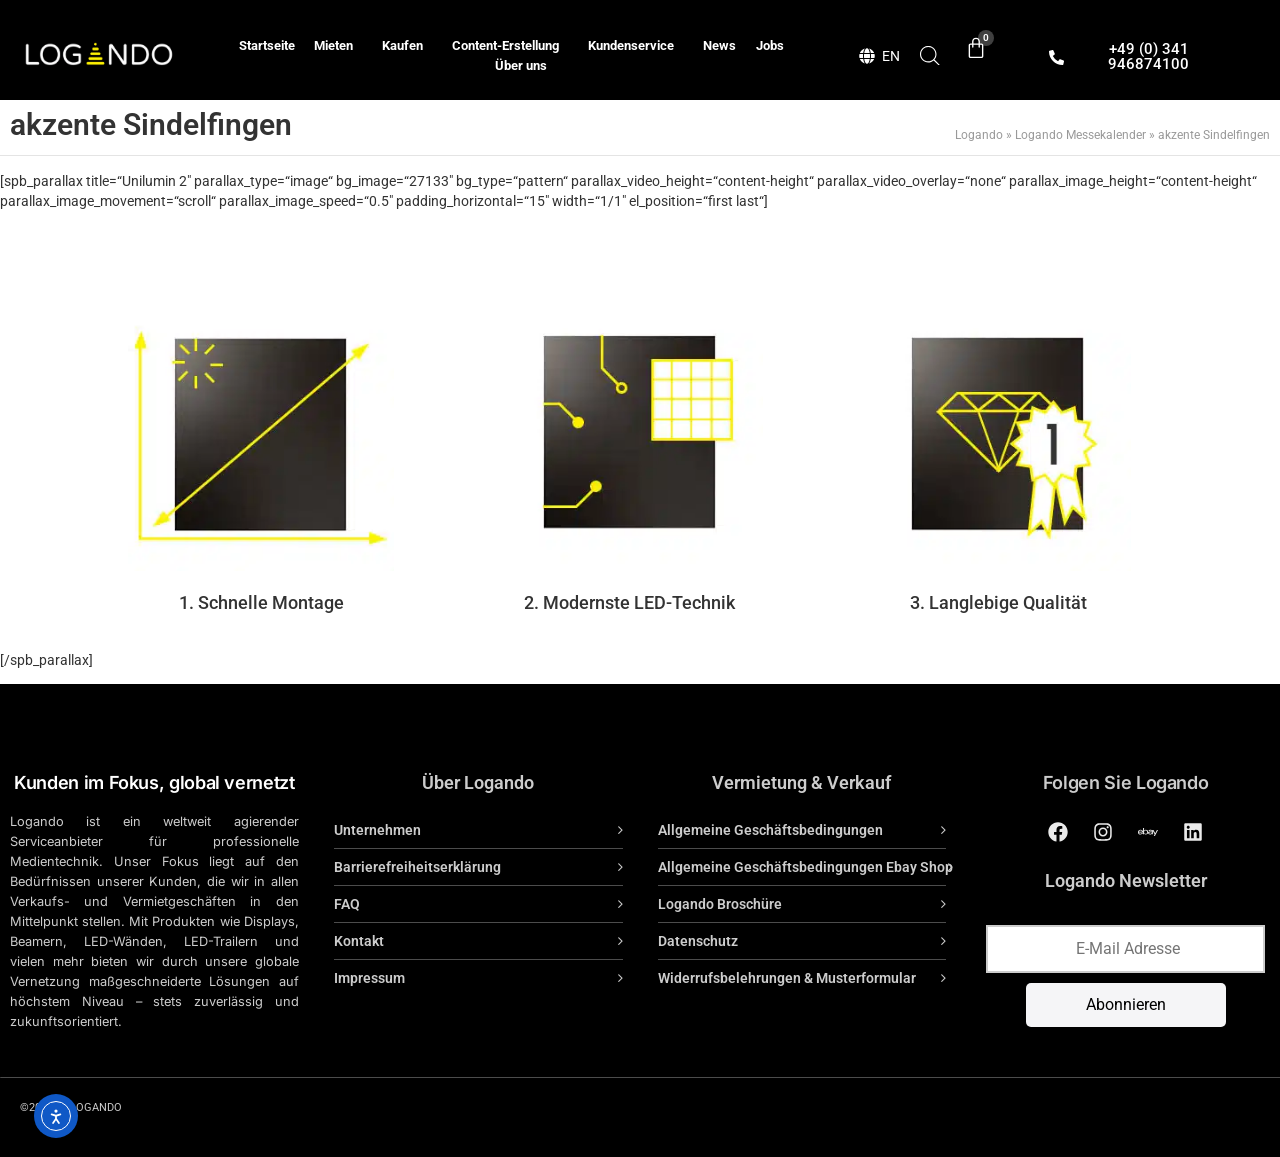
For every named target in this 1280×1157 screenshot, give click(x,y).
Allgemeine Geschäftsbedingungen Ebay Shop (805, 867)
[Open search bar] (930, 55)
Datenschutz (698, 941)
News (719, 45)
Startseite (267, 45)
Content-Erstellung (510, 46)
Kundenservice (636, 46)
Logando (979, 135)
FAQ (347, 904)
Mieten (338, 46)
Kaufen (407, 46)
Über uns (521, 65)
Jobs (770, 45)
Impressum (369, 978)
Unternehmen (377, 830)
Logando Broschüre (720, 904)
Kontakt (359, 941)
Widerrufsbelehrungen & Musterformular (787, 978)
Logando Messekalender (1080, 135)
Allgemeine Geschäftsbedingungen (770, 830)
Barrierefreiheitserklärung (417, 867)
